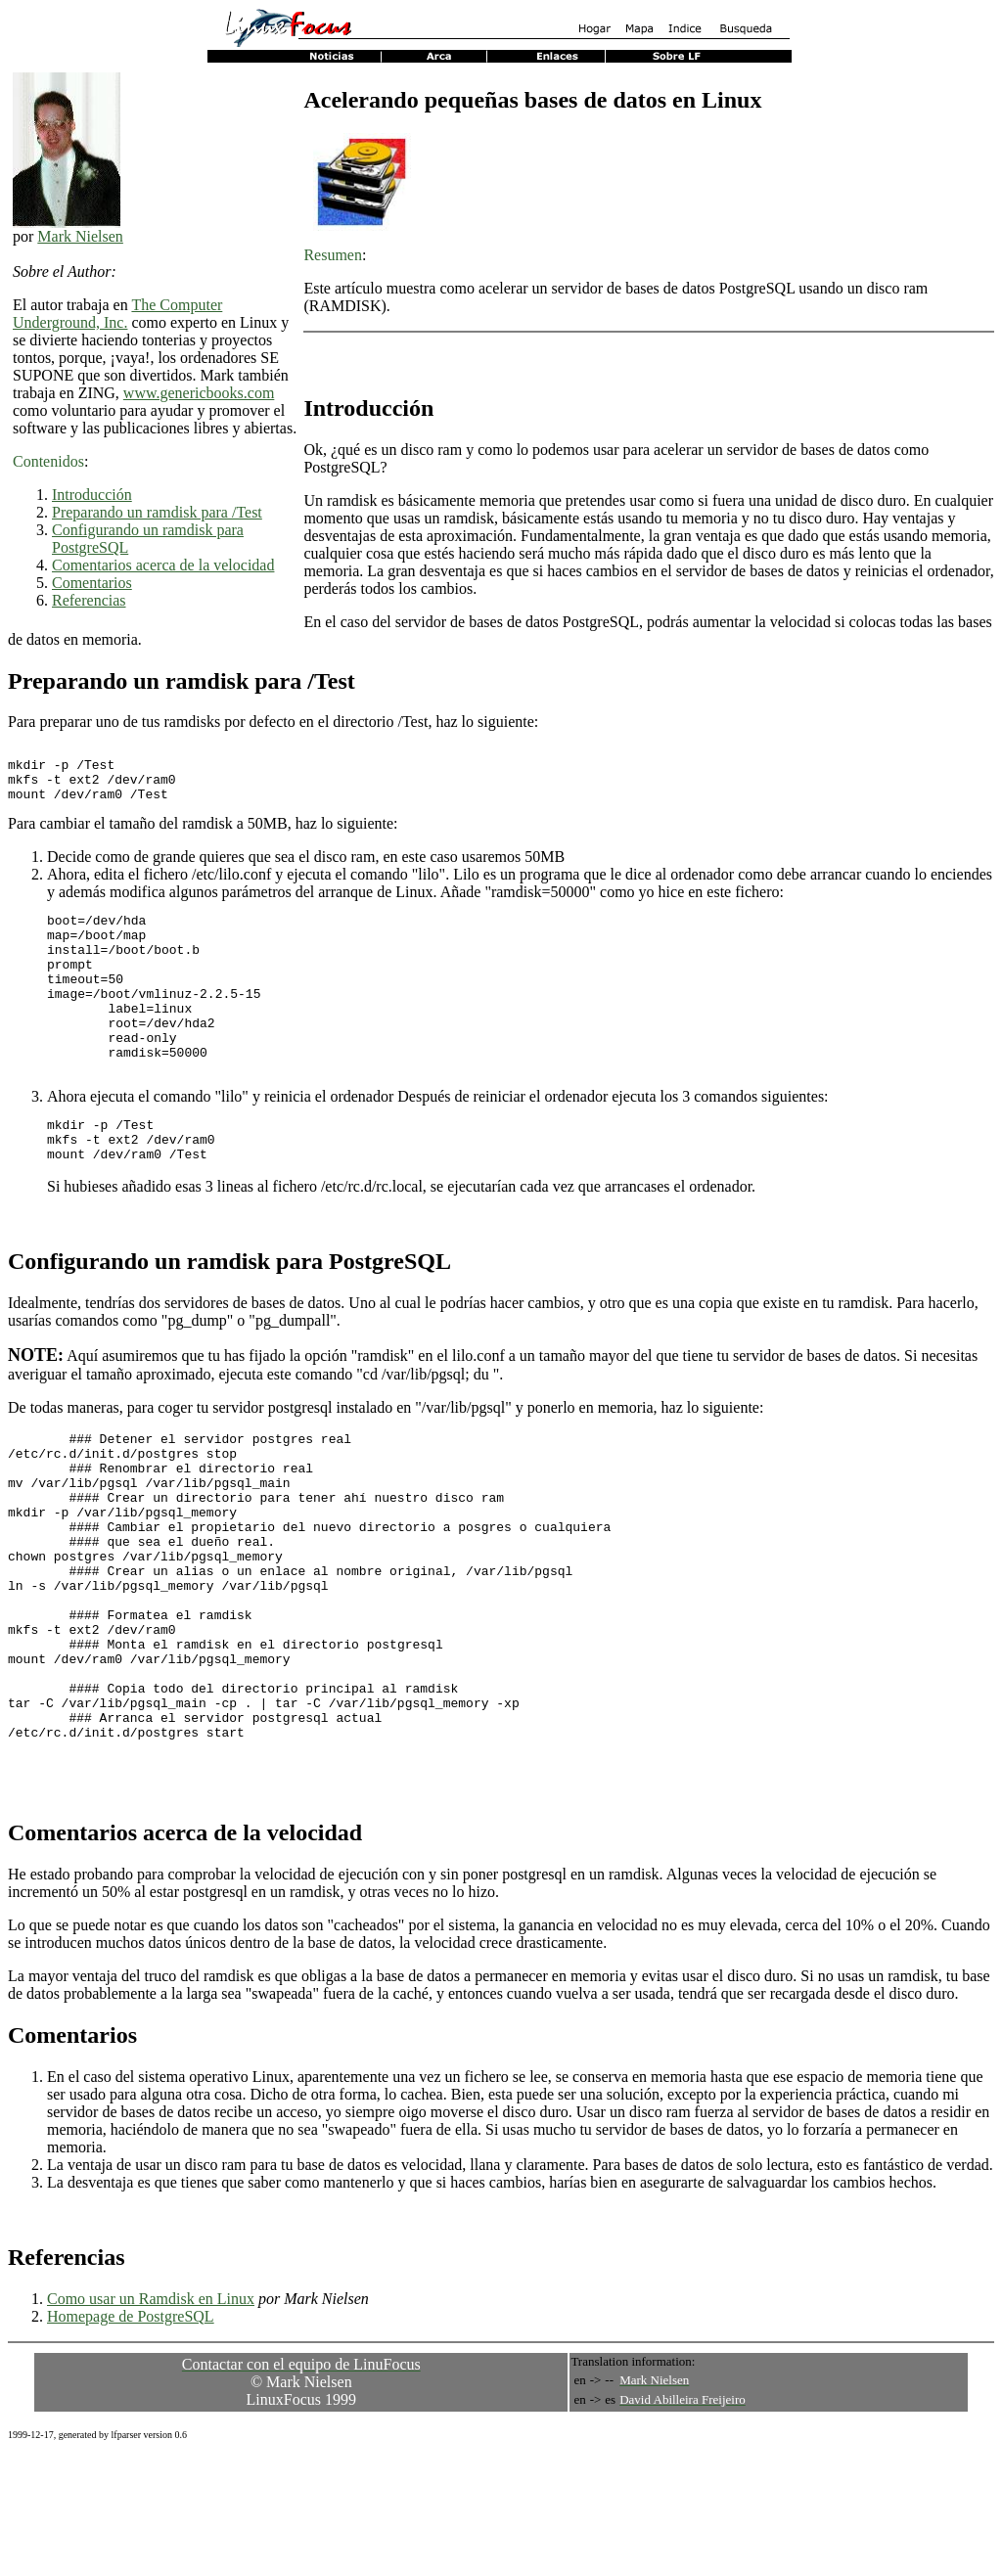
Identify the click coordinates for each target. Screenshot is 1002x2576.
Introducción (92, 494)
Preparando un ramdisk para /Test (157, 512)
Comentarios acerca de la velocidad (163, 565)
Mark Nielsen (80, 236)
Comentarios (92, 582)
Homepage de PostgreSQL (130, 2436)
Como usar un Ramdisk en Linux (150, 2419)
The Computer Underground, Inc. (117, 313)
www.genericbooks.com (198, 392)
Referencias (89, 600)
